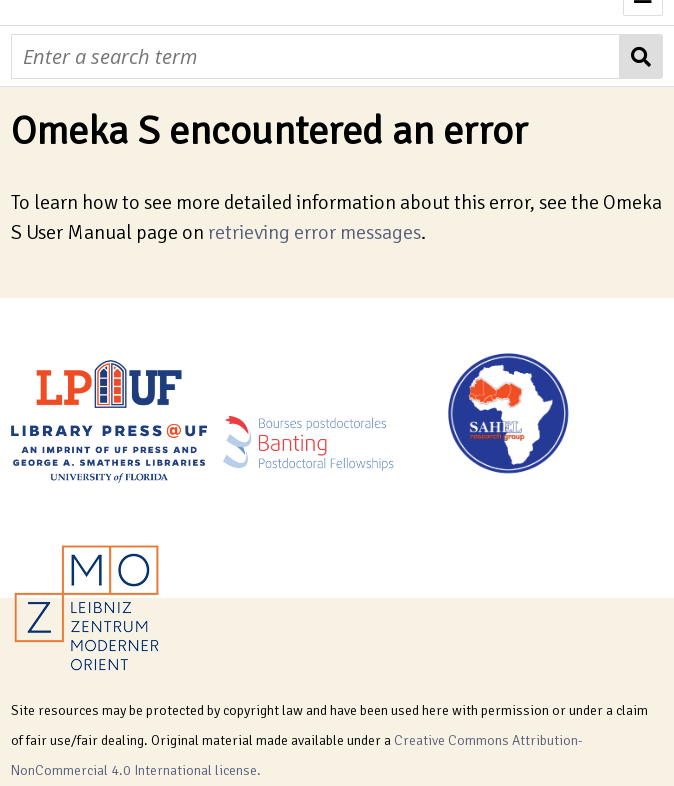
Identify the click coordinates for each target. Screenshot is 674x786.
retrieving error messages (314, 232)
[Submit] (641, 56)
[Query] (315, 56)
